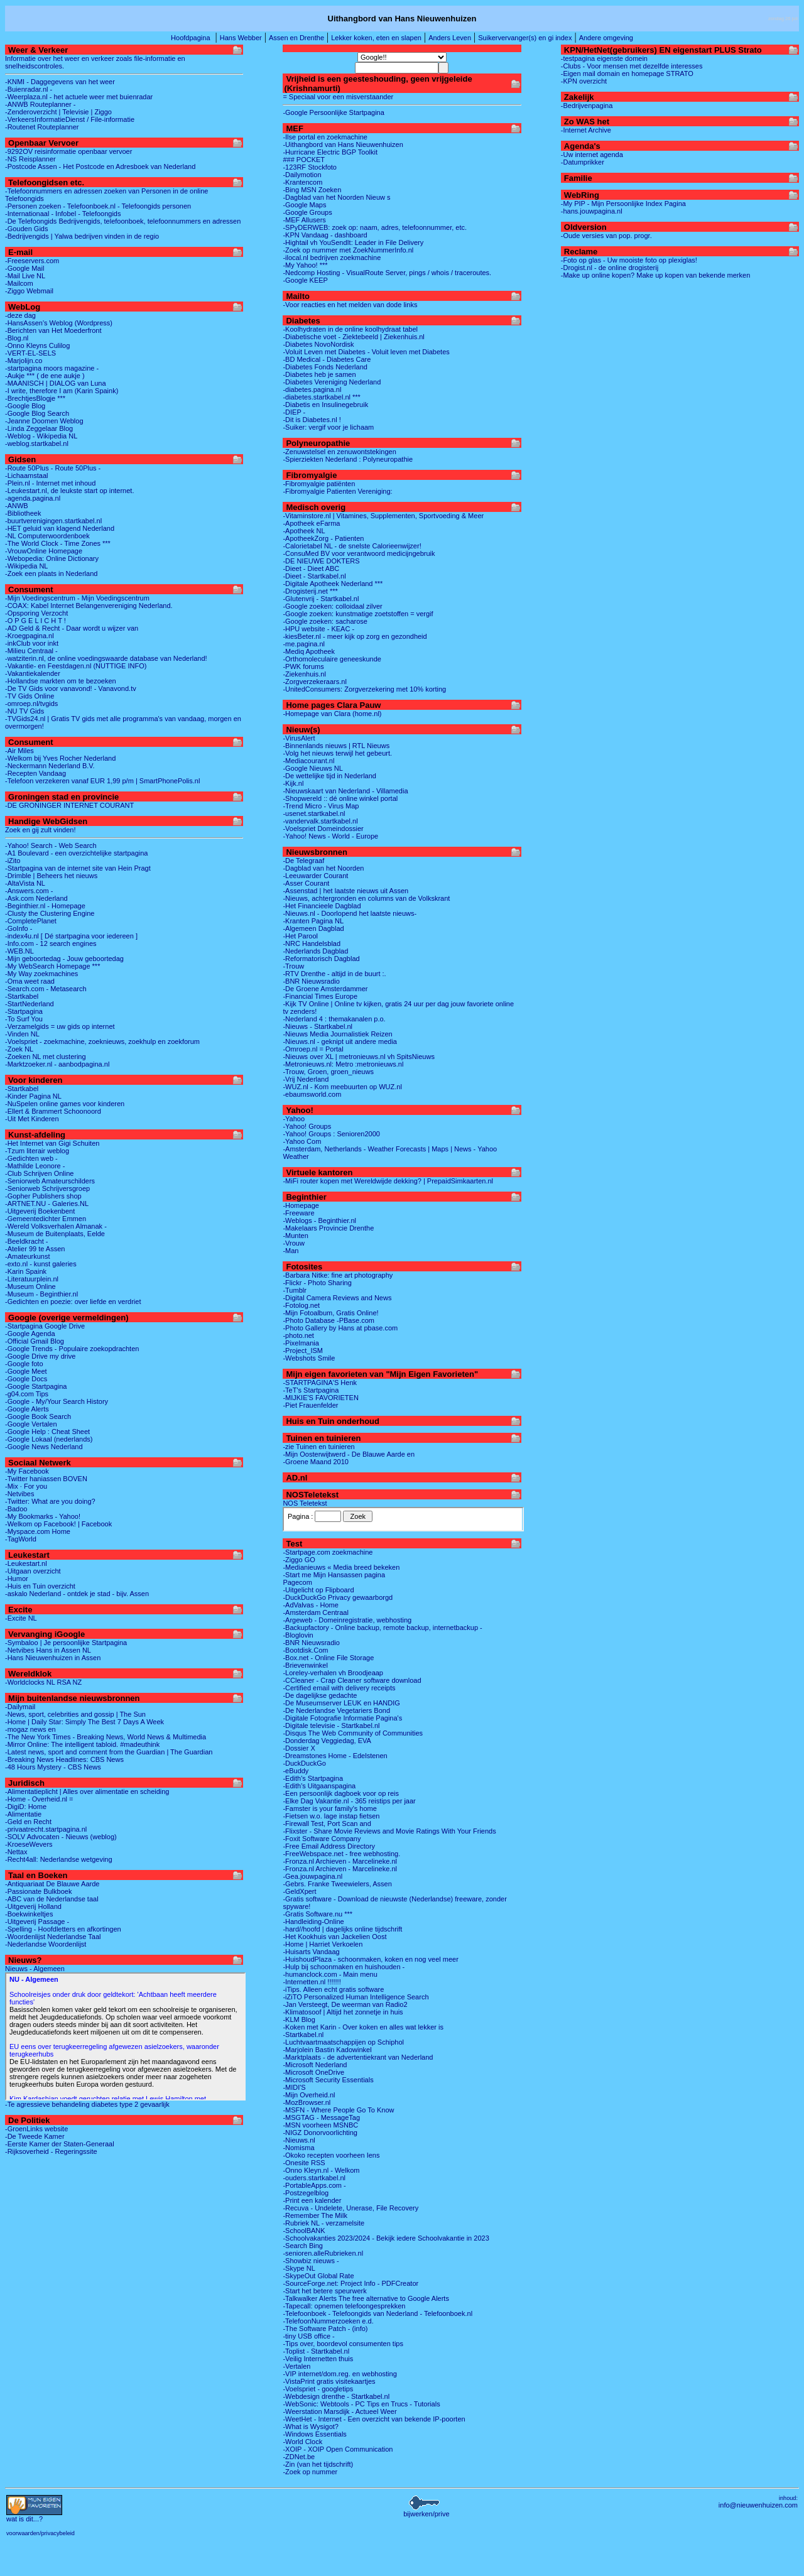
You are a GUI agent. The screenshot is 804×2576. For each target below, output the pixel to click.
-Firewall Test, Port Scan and (327, 1823)
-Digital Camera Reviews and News (337, 1298)
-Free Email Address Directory (329, 1846)
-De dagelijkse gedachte (320, 1695)
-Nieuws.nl (299, 2140)
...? (34, 2516)
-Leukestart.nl (26, 1563)
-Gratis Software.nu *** (317, 1914)
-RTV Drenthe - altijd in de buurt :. (334, 973)
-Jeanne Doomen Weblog (44, 421)
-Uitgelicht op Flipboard (318, 1590)
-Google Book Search (38, 1416)
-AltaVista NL (25, 883)
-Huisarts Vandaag (311, 1951)
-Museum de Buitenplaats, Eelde (55, 1233)
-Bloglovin (298, 1635)
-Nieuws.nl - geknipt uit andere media (340, 1041)
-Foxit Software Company (322, 1838)
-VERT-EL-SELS (30, 353)
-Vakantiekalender (32, 673)
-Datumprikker (582, 162)
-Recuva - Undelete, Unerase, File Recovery (350, 2208)
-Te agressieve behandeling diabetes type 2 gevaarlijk (87, 2104)
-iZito (12, 860)
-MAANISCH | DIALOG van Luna (55, 383)
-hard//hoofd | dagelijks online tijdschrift (342, 1929)
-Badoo (16, 1509)
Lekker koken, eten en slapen (376, 37)
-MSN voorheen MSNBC (320, 2125)
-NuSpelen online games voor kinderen (64, 1103)
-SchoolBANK (304, 2230)
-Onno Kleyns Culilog (37, 345)
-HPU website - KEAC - (318, 629)
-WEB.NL (19, 951)
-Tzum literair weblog (37, 1151)
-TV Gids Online (29, 696)
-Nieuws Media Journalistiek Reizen (337, 1034)
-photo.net (298, 1335)
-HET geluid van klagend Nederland (59, 528)
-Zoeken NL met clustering (45, 1056)
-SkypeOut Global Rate (318, 2276)
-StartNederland (29, 1004)
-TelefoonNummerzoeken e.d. (328, 2321)
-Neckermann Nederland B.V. (50, 765)
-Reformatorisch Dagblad (321, 958)
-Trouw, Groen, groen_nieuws (328, 1071)
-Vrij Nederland (306, 1079)
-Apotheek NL (304, 531)
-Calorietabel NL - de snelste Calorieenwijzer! (352, 546)
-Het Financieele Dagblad (322, 906)
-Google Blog (25, 406)
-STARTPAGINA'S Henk (320, 1382)
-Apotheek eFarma (311, 523)
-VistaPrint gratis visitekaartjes (329, 2381)
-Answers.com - (29, 890)
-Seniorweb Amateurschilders (50, 1181)
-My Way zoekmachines (41, 973)
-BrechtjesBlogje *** (35, 398)
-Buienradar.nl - (28, 89)
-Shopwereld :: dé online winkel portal (340, 798)
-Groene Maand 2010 (316, 1461)
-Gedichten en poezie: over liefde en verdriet (73, 1301)
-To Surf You (24, 1019)
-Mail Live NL (25, 276)
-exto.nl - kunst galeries (41, 1264)
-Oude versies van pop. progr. (606, 235)
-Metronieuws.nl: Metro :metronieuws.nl (343, 1064)
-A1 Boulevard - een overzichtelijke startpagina (76, 853)
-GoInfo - (18, 928)
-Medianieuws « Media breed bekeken (341, 1567)
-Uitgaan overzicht (33, 1571)
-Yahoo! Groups (307, 1126)
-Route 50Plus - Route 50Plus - (52, 468)
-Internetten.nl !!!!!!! (311, 1982)
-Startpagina (24, 1011)
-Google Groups (307, 212)
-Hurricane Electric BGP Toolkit (330, 152)
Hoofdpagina (190, 37)
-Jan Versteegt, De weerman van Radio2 (345, 2004)
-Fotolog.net (301, 1305)
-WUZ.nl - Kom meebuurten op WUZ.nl (342, 1086)
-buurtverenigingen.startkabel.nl (53, 520)
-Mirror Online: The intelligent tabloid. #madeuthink (82, 1744)
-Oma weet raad (30, 981)
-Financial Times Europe (320, 996)
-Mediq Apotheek (309, 651)
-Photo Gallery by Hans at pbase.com (340, 1328)
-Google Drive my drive (40, 1356)
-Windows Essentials (314, 2434)
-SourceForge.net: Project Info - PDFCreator (350, 2283)
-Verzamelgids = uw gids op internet (60, 1026)
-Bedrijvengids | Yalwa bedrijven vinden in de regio (82, 236)
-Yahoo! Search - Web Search (51, 845)
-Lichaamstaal (26, 475)
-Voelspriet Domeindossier (323, 828)
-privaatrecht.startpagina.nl (46, 1829)
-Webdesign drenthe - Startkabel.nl (336, 2396)
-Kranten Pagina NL (313, 921)
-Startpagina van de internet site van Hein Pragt (78, 868)
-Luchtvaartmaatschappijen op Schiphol (343, 2042)
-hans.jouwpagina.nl (591, 211)
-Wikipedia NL (26, 566)
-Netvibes (19, 1493)
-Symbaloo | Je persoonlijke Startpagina (66, 1642)
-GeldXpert (299, 1891)
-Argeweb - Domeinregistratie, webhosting (347, 1620)
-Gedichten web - (31, 1158)
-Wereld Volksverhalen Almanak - (56, 1226)
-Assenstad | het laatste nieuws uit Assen (345, 890)
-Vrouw (293, 1243)
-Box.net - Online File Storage (328, 1657)
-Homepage (300, 1205)
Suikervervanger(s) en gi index (525, 37)
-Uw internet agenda (592, 154)
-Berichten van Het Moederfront (53, 330)
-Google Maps (304, 205)
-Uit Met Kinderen (32, 1118)
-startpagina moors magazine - (52, 368)
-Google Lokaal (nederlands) (48, 1439)
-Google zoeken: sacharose (325, 621)
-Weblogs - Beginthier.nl (319, 1220)
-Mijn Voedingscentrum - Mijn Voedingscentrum (77, 598)
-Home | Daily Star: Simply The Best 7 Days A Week (84, 1721)
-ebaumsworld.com (312, 1094)
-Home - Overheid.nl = (39, 1799)
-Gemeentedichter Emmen (45, 1218)
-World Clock (302, 2441)
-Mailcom (19, 283)
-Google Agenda (30, 1333)
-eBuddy (295, 1770)
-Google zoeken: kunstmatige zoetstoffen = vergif (358, 613)
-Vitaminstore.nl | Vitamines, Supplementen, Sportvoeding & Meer (383, 515)
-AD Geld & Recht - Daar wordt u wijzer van (71, 628)
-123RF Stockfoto (310, 167)
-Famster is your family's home (329, 1808)
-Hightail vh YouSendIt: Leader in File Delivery (353, 242)
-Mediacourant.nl (308, 760)
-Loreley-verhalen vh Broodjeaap (333, 1673)
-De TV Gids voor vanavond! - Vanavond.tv (70, 688)
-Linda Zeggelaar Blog (39, 428)
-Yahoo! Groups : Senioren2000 (331, 1134)
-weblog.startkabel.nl (36, 443)
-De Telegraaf (303, 860)
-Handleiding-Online (313, 1921)
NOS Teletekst (305, 1503)
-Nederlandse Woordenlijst (45, 1944)
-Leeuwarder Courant (315, 875)
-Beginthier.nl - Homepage (45, 906)
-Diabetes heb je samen (319, 374)
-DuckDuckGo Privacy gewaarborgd (338, 1597)
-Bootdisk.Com (305, 1650)
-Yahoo (294, 1118)
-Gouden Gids (26, 228)
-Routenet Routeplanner (42, 127)
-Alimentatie (23, 1814)
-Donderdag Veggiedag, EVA (327, 1740)
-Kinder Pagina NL (33, 1096)
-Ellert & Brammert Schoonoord (53, 1111)
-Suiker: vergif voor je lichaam (328, 427)
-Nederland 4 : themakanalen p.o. (334, 1019)
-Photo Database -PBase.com (328, 1320)
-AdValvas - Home (310, 1605)
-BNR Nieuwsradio (311, 981)
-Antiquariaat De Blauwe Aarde (52, 1884)
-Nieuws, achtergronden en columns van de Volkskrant (366, 898)
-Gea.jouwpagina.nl (312, 1876)
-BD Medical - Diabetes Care (327, 359)
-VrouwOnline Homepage (43, 551)
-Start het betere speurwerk (324, 2291)
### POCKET (304, 159)
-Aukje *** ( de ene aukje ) (45, 375)
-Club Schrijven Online (39, 1173)
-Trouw (293, 966)
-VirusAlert (299, 738)
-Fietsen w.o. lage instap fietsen (331, 1816)
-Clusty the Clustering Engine (49, 913)
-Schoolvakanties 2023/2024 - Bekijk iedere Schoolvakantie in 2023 (386, 2238)
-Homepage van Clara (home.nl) (332, 713)
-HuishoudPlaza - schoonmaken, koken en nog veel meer (370, 1959)
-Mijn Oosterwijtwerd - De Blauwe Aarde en (349, 1454)
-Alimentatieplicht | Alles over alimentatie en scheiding (87, 1791)
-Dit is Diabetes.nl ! (311, 419)
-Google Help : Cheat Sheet (47, 1431)
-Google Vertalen (31, 1424)
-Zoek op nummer (310, 2471)
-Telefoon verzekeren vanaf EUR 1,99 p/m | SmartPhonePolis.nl (102, 781)
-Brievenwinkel (305, 1665)
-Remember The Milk (315, 2215)
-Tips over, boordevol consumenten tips (343, 2343)
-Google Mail (24, 268)
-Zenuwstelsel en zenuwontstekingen (339, 451)
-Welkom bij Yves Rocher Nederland (60, 758)
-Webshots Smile (309, 1358)
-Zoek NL (19, 1049)
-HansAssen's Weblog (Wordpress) (58, 323)
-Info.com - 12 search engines (51, 943)
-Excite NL (21, 1618)
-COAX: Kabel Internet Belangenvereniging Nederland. (89, 605)
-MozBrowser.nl (306, 2102)
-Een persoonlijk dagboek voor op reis (341, 1793)
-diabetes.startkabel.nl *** (322, 397)
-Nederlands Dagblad (315, 951)
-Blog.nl (16, 338)
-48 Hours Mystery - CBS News (53, 1767)
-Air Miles (19, 750)
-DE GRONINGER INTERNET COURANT (69, 805)
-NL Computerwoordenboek (47, 536)
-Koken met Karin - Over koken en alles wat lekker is (363, 2027)
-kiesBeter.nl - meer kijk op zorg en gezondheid (354, 636)
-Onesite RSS (304, 2162)
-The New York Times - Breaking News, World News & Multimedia (105, 1737)
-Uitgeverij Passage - (37, 1921)
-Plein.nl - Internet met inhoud (50, 483)
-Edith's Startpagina (313, 1778)
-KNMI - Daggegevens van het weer (60, 81)
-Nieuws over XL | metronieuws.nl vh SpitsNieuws (358, 1056)
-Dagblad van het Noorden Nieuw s (336, 197)
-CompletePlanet (31, 921)
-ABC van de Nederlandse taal (52, 1899)
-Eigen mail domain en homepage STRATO (627, 73)
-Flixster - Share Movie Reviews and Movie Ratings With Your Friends (389, 1831)
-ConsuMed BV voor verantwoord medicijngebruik (359, 553)
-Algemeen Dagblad (313, 928)
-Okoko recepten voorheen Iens (331, 2155)
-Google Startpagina (36, 1386)
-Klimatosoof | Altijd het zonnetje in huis (343, 2012)
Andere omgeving (606, 37)
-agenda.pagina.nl (32, 498)
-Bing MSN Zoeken (312, 189)
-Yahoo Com (302, 1141)
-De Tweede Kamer (35, 2136)
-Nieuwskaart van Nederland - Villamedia (345, 791)
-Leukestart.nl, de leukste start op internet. (69, 490)
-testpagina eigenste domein (604, 58)
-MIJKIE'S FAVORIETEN (320, 1397)
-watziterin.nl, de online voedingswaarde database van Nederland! (106, 658)
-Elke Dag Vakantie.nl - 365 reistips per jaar (349, 1801)
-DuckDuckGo (304, 1763)
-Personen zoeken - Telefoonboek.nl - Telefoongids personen (98, 206)
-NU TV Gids (24, 711)
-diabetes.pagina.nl (312, 389)
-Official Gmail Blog (34, 1341)
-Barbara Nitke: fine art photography (338, 1275)
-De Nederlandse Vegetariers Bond (336, 1710)
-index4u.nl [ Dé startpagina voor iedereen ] (71, 936)
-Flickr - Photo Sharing (317, 1282)
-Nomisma (298, 2147)
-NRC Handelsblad (311, 943)
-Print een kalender (312, 2200)
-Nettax (16, 1852)
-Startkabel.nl (303, 2034)
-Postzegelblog (306, 2193)
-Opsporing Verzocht (36, 613)
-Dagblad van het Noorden (323, 868)
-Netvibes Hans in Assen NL (48, 1650)
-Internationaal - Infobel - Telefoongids (63, 213)
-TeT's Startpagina (311, 1390)
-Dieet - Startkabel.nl (314, 576)
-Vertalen (296, 2366)
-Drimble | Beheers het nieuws (51, 875)
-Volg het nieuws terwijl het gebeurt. (337, 753)
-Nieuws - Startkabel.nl (317, 1026)
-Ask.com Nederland (36, 898)
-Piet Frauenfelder (310, 1405)
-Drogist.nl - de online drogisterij (609, 267)
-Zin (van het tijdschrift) (318, 2464)
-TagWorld (20, 1539)
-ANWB (16, 505)
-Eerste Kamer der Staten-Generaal (59, 2144)
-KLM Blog (299, 2019)
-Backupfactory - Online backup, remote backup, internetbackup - (382, 1627)
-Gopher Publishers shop (43, 1196)
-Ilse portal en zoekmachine (325, 137)
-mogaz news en (30, 1729)
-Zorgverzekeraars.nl (314, 681)
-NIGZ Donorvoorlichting (320, 2132)
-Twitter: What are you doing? (50, 1501)
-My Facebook (27, 1471)
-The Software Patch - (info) (325, 2328)
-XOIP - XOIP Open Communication (338, 2449)
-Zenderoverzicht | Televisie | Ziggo (58, 112)
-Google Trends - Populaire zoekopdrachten (72, 1348)
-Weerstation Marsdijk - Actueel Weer (339, 2411)
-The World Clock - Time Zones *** (58, 543)
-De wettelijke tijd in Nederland (329, 776)
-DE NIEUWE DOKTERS (321, 561)
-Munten (295, 1235)
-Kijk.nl (293, 783)
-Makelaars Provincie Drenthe (328, 1228)
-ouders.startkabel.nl (314, 2178)
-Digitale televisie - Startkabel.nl (331, 1725)
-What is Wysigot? (311, 2426)
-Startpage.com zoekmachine (327, 1552)
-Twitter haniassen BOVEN (46, 1478)
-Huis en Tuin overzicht (40, 1586)
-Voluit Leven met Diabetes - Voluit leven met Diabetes (366, 352)
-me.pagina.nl (304, 644)
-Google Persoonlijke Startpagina (333, 112)
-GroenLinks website (36, 2129)
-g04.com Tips (26, 1394)
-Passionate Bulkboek (38, 1891)
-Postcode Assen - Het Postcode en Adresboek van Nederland (100, 166)
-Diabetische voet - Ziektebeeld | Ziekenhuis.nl (353, 336)
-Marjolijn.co (23, 360)
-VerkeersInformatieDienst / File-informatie (69, 119)
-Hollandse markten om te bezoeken (60, 681)
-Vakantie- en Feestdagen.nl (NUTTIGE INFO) (75, 666)
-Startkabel (21, 996)
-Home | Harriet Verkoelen (322, 1944)
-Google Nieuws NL (312, 768)
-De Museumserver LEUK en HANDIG (341, 1703)
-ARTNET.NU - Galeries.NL (47, 1203)
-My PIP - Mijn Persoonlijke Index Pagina (623, 203)
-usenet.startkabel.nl (314, 813)
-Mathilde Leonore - (35, 1166)
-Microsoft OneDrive (313, 2072)
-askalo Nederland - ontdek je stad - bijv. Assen (77, 1593)
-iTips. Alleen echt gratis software (333, 1989)
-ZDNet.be (299, 2456)
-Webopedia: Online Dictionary (52, 558)
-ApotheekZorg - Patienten (323, 538)
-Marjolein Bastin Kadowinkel (327, 2049)
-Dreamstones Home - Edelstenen (335, 1755)
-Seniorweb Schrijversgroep (47, 1188)
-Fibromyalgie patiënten (319, 483)
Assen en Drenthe (296, 37)
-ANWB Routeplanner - (40, 104)
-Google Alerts (27, 1409)
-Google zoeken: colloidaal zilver (332, 606)
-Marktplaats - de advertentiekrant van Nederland (358, 2057)
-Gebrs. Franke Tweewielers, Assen (337, 1884)
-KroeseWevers (29, 1844)
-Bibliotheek (23, 513)
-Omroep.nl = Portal (313, 1049)
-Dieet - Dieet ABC (311, 568)
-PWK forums (303, 666)
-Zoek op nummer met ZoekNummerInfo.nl (348, 250)
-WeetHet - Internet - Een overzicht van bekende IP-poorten (374, 2419)
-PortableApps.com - (314, 2185)
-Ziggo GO (299, 1559)
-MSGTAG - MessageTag (321, 2117)
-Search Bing (303, 2245)
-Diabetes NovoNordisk (318, 344)
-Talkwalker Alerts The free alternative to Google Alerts (366, 2298)
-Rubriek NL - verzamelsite (323, 2223)
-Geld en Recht (28, 1821)
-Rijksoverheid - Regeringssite (51, 2151)
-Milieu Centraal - (31, 651)
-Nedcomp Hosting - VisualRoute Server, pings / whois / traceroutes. (387, 272)
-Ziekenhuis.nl (304, 674)
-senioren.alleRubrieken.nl (323, 2253)
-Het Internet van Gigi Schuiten (52, 1143)
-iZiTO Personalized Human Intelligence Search (355, 1997)
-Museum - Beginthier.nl (41, 1294)
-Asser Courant (306, 883)
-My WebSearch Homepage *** (52, 966)
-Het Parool (300, 936)
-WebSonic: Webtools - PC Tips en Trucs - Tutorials (361, 2404)
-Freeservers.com (32, 260)
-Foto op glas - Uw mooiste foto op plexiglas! (629, 260)
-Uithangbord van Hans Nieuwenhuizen (343, 144)
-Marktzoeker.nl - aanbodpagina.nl (57, 1064)
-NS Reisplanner (30, 159)
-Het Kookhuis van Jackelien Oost (334, 1936)
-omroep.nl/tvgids (31, 703)
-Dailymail (20, 1706)
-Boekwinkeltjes (29, 1914)
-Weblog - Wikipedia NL (41, 436)
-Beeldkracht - (26, 1241)
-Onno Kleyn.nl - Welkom (321, 2170)
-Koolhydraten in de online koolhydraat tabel (350, 329)
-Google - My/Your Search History (56, 1401)
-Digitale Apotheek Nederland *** (333, 583)
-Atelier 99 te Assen (35, 1249)
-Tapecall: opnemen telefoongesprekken (344, 2306)
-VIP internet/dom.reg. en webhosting (339, 2374)
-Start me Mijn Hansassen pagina (334, 1575)
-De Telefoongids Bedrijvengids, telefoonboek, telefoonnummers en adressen (123, 221)
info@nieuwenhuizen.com (758, 2505)
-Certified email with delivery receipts (339, 1688)
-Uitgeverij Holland (33, 1906)
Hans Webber (241, 37)
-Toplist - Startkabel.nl (316, 2351)
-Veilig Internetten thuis (318, 2358)
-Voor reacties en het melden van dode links (350, 304)
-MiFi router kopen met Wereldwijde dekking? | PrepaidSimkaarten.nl (388, 1181)
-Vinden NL (22, 1034)
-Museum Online (30, 1286)
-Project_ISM (303, 1350)
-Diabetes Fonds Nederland (325, 367)
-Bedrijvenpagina (587, 105)
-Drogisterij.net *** (310, 591)
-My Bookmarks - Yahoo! (42, 1516)
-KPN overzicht (584, 81)
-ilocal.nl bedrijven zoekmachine (332, 257)
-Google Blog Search (37, 413)
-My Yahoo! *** (305, 265)
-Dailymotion (302, 174)
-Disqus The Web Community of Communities (353, 1733)
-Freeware (298, 1213)
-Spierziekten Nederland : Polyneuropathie (348, 459)
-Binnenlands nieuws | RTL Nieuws (336, 745)
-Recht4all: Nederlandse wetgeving (58, 1859)
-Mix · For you (26, 1486)
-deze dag (20, 315)
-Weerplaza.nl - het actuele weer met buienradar (79, 97)
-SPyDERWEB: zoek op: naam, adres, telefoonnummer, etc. (375, 227)
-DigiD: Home (25, 1806)
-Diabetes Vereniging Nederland (332, 382)
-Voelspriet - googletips (318, 2389)
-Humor (16, 1578)
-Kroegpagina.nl (29, 635)
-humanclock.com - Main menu (330, 1974)
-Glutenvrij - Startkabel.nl (321, 598)
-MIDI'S (294, 2087)
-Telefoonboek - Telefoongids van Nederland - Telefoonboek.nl (377, 2313)
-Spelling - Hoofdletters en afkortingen (63, 1929)
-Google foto (24, 1363)
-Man (290, 1250)
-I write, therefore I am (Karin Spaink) (61, 390)
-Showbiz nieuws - (311, 2260)
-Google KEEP (305, 280)
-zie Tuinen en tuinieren (318, 1446)
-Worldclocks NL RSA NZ (43, 1682)
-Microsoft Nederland (315, 2064)
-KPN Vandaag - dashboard (325, 235)
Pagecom (297, 1582)
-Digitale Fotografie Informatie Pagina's (342, 1718)
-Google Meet (26, 1371)
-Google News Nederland (44, 1446)
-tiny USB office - (308, 2336)
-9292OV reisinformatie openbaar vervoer (68, 151)
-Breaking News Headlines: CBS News (64, 1759)
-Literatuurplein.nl (31, 1279)
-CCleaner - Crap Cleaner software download (352, 1680)
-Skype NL (299, 2268)
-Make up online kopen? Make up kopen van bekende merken (655, 275)
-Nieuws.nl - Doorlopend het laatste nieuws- (349, 913)
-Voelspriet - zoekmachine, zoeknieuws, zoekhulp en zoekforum (102, 1041)
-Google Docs (26, 1379)
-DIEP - (294, 412)
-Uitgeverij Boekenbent (40, 1211)
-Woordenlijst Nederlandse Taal (52, 1936)
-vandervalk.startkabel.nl (320, 821)
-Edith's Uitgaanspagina (319, 1786)
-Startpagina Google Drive (45, 1326)
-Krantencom (302, 182)
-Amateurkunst (27, 1256)
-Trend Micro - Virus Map (321, 806)
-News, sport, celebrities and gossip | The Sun (75, 1714)
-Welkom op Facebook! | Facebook (58, 1524)
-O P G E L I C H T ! (35, 620)
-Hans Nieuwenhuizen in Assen (52, 1657)
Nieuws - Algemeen (35, 1968)
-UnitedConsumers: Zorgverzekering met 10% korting (364, 689)
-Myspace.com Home (37, 1531)
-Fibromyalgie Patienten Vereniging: (337, 491)
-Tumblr (294, 1290)
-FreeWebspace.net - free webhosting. (341, 1853)
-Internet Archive (586, 130)
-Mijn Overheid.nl (309, 2095)
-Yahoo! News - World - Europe (330, 836)
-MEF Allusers (304, 220)
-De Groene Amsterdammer (325, 988)
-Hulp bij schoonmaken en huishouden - (344, 1966)
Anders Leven (449, 37)
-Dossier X (299, 1748)
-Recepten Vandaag (35, 773)
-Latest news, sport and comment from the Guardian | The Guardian (108, 1752)
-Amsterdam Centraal (316, 1612)
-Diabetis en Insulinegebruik (325, 404)
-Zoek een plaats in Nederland (51, 573)
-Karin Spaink (25, 1271)
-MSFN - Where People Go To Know (338, 2110)
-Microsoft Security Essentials (328, 2080)
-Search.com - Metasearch (46, 988)
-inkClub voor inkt (31, 643)
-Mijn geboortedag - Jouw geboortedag (64, 958)
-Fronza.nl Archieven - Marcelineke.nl (340, 1861)
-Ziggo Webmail (29, 291)
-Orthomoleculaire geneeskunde (332, 659)
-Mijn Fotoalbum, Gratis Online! (330, 1313)
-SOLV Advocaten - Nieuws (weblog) (61, 1836)
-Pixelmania (300, 1343)
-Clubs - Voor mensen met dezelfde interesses (632, 66)
